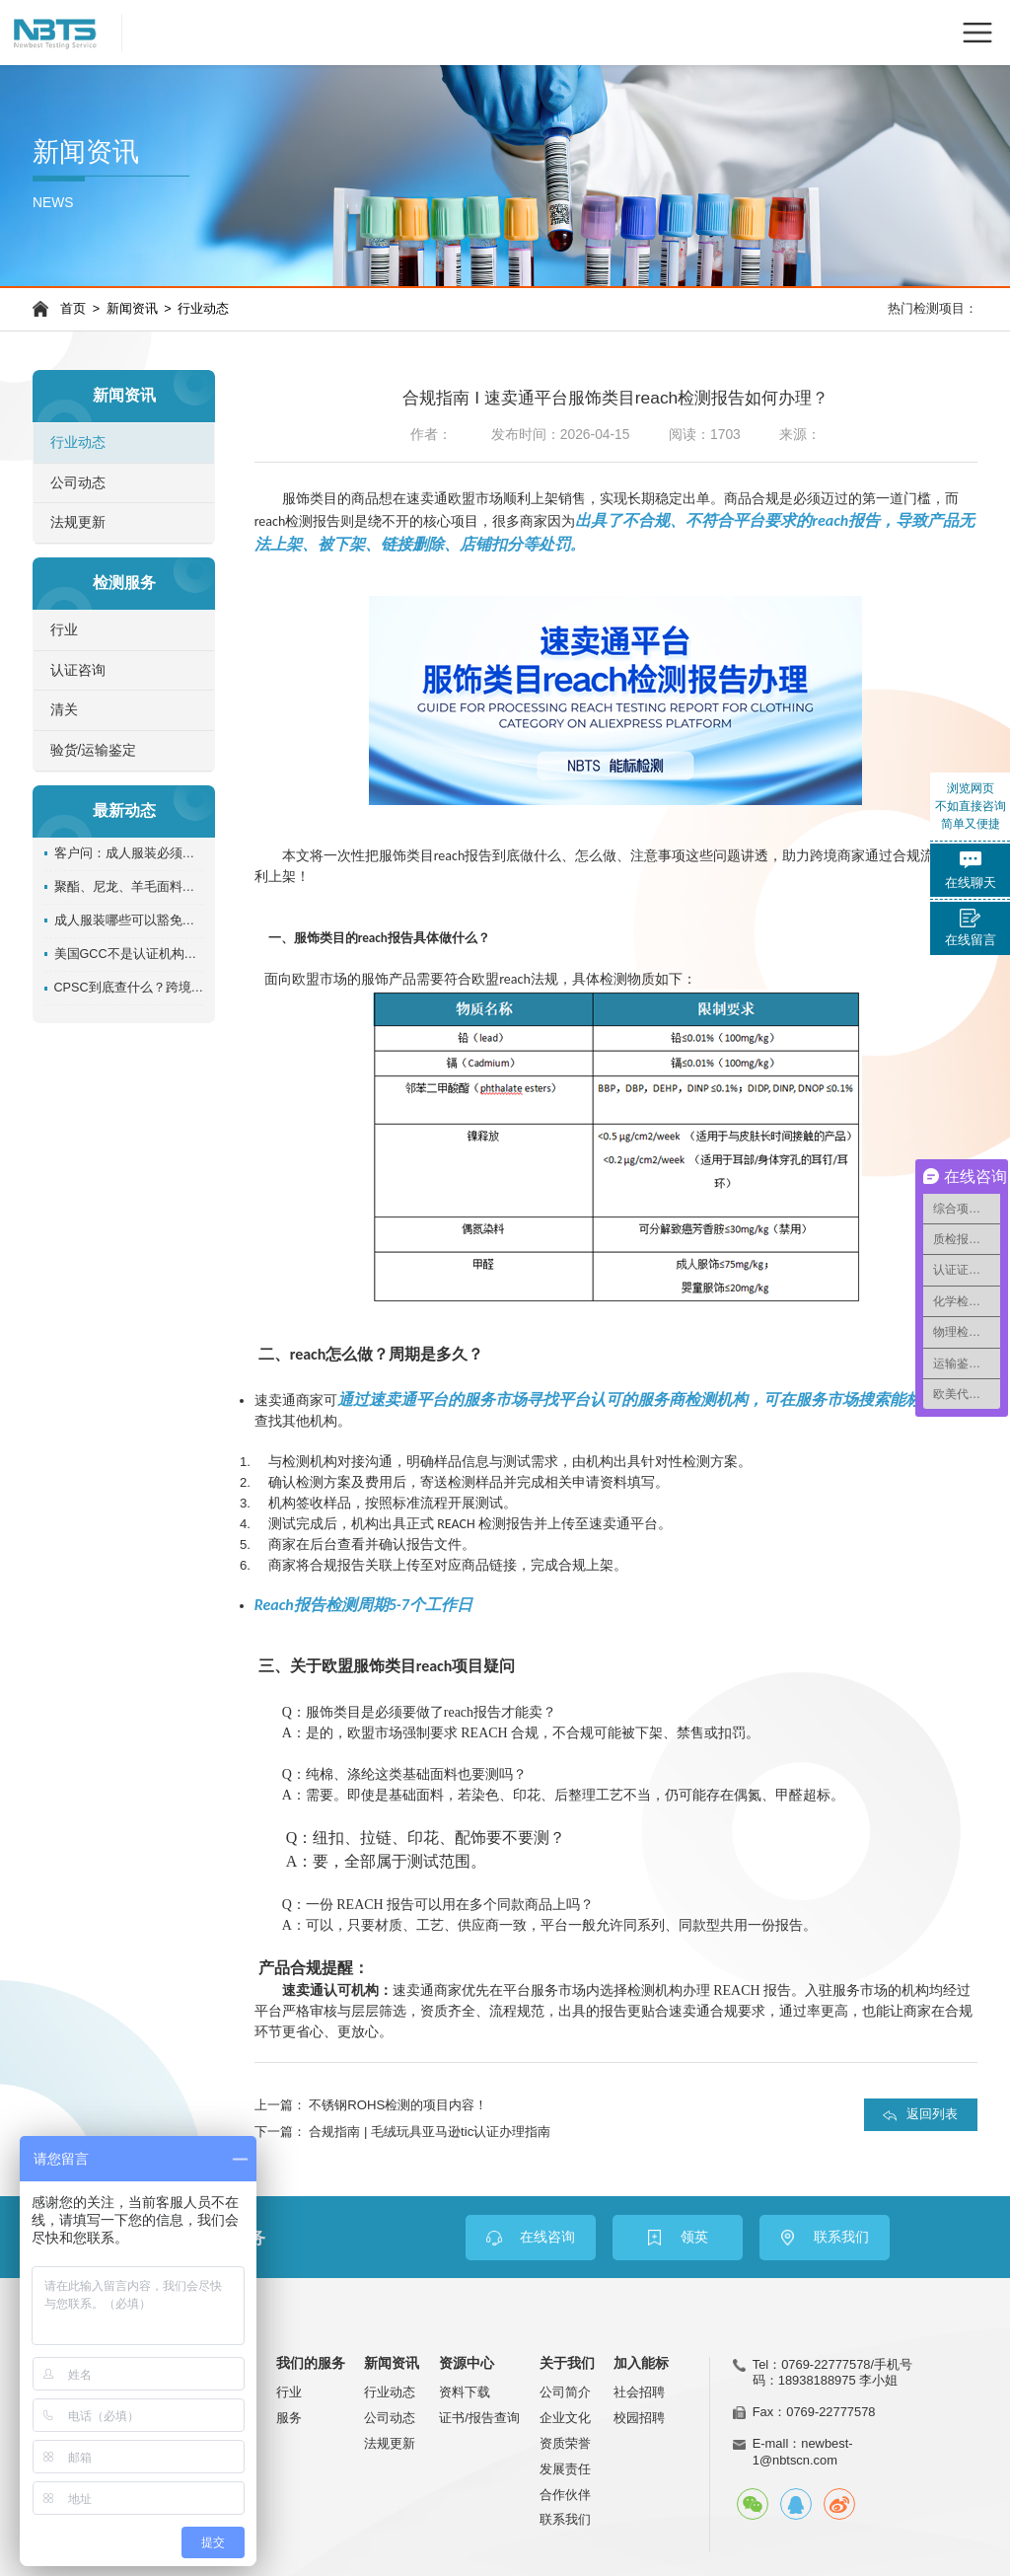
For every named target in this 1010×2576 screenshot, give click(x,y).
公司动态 (78, 483)
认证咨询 (78, 670)
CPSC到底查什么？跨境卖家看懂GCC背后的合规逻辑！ (129, 987)
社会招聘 (639, 2392)
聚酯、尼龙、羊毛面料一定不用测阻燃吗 (129, 887)
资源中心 (466, 2364)
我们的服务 (310, 2364)
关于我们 (567, 2364)
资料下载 (464, 2392)
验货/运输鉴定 (93, 750)
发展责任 (565, 2469)
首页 (73, 309)
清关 (64, 709)
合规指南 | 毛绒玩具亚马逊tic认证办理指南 (429, 2131)
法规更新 (78, 522)
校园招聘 (639, 2417)
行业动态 (203, 309)
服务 (289, 2417)
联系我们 (565, 2519)
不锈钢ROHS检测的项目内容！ (398, 2105)
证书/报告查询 (479, 2417)
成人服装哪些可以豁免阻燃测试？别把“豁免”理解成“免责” (129, 920)
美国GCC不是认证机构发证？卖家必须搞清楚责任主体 (129, 954)
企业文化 (565, 2417)
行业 (64, 630)
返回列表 (932, 2114)
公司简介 (565, 2392)
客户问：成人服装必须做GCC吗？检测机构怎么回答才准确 (129, 853)
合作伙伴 (565, 2494)
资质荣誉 (565, 2443)
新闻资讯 (132, 309)
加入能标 (641, 2364)
